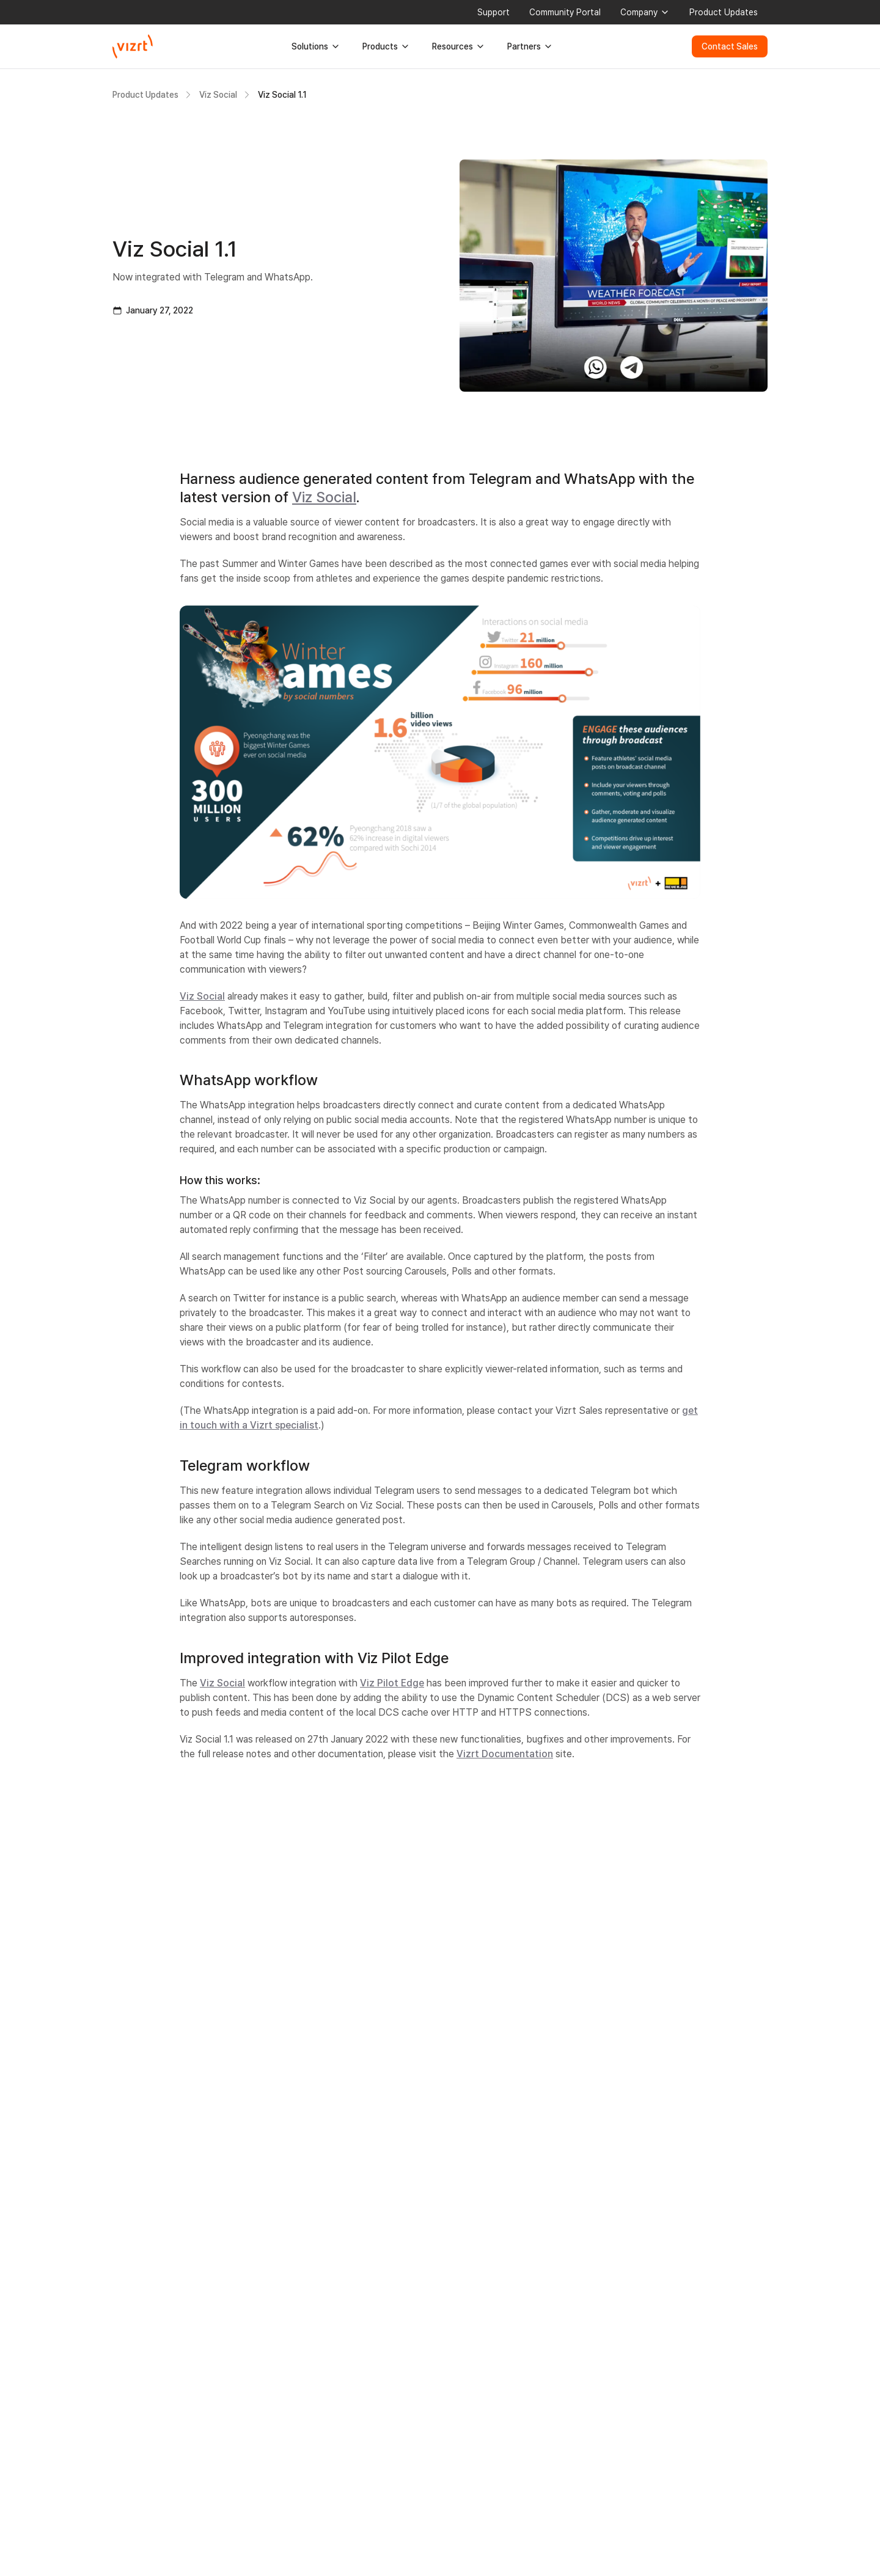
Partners (530, 46)
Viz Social (218, 95)
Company (645, 12)
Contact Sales (730, 46)
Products (386, 46)
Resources (458, 46)
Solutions (316, 46)
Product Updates (723, 12)
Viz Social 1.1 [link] (282, 95)
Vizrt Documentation (505, 1754)
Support (493, 12)
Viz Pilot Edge (392, 1683)
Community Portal (565, 12)
